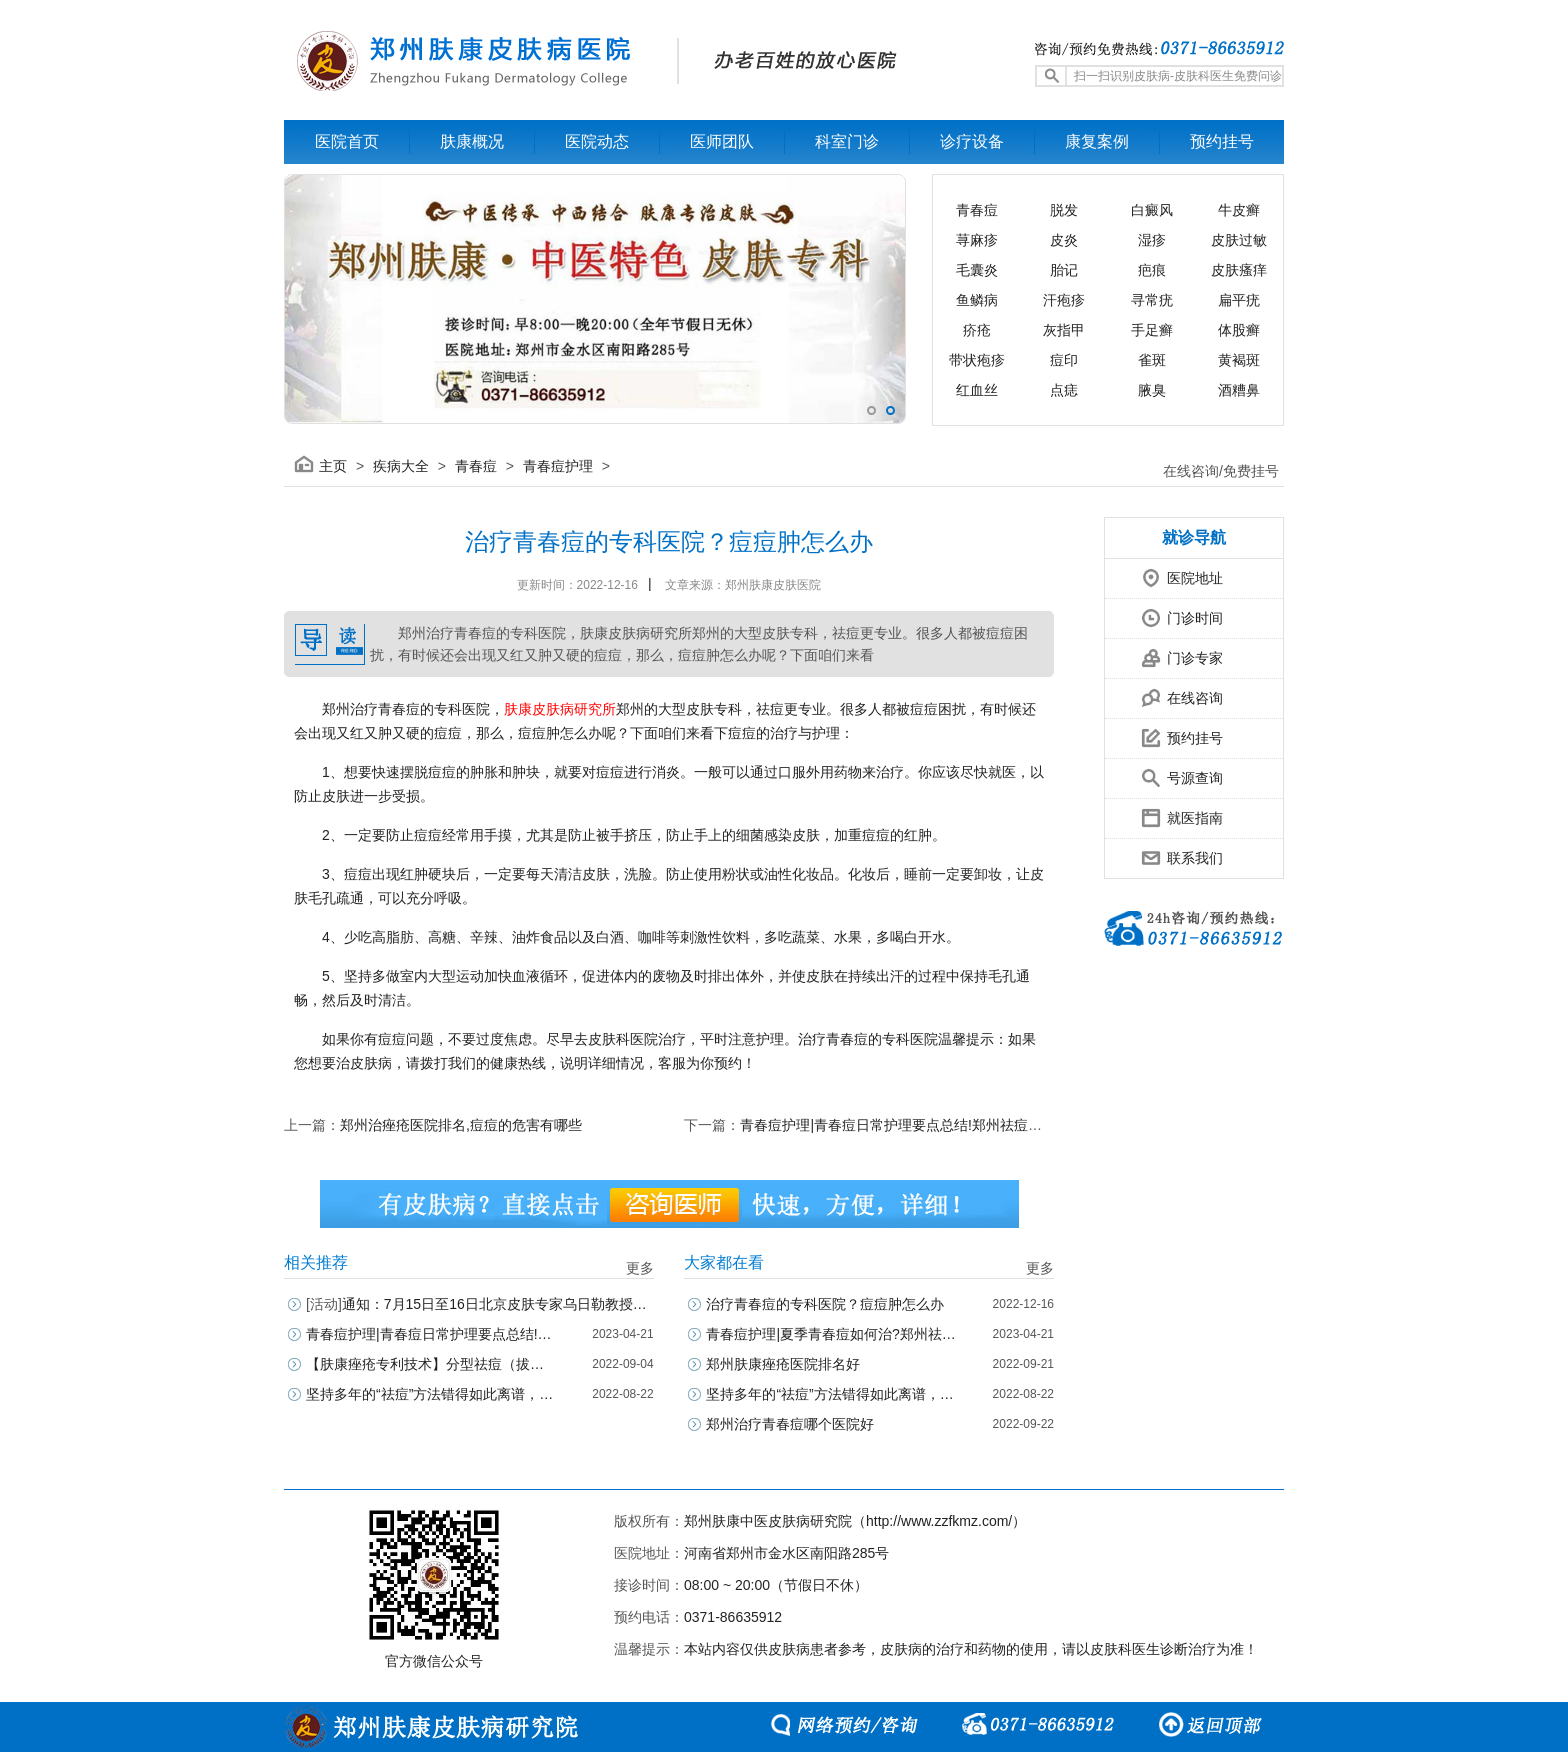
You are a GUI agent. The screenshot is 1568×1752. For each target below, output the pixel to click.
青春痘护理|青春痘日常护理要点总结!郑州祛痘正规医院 (912, 1125)
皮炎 (1064, 240)
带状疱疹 (977, 360)
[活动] (324, 1304)
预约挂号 (1164, 732)
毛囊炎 (977, 270)
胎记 (1064, 270)
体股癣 (1239, 330)
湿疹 (1152, 240)
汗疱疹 (1064, 300)
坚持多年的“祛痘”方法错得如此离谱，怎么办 (431, 1394)
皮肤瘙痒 (1239, 270)
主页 (333, 466)
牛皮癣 (1239, 210)
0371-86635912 (733, 1617)
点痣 (1064, 390)
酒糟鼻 (1239, 390)
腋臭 (1152, 390)
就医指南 (1164, 812)
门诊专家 (1164, 652)
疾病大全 (401, 466)
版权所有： (649, 1521)
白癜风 (1152, 210)
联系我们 (1164, 852)
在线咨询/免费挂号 (1221, 471)
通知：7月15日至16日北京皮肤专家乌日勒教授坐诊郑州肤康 (480, 1304)
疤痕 (1152, 270)
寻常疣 (1152, 300)
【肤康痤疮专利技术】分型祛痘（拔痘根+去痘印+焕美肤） (431, 1364)
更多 (640, 1268)
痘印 (1064, 360)
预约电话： (649, 1617)
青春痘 (977, 210)
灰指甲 (1064, 330)
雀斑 (1152, 360)
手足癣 (1152, 330)
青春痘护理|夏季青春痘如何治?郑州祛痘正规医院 (831, 1334)
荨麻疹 (977, 240)
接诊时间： (649, 1585)
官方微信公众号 (434, 1661)
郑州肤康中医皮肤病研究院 (768, 1521)
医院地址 (1164, 572)
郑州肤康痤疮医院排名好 (783, 1364)
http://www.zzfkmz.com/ (939, 1521)
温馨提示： (649, 1649)
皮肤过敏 (1239, 240)
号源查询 (1164, 772)
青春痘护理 (558, 466)
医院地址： (649, 1553)
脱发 (1064, 210)
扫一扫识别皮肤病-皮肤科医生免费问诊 (1178, 76)
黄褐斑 (1239, 360)
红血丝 (977, 390)
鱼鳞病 (977, 300)
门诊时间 (1164, 612)
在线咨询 (1164, 692)
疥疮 (977, 330)
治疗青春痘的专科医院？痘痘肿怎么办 (825, 1304)
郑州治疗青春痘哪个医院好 (790, 1424)
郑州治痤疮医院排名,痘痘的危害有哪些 (461, 1125)
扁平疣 (1239, 300)
